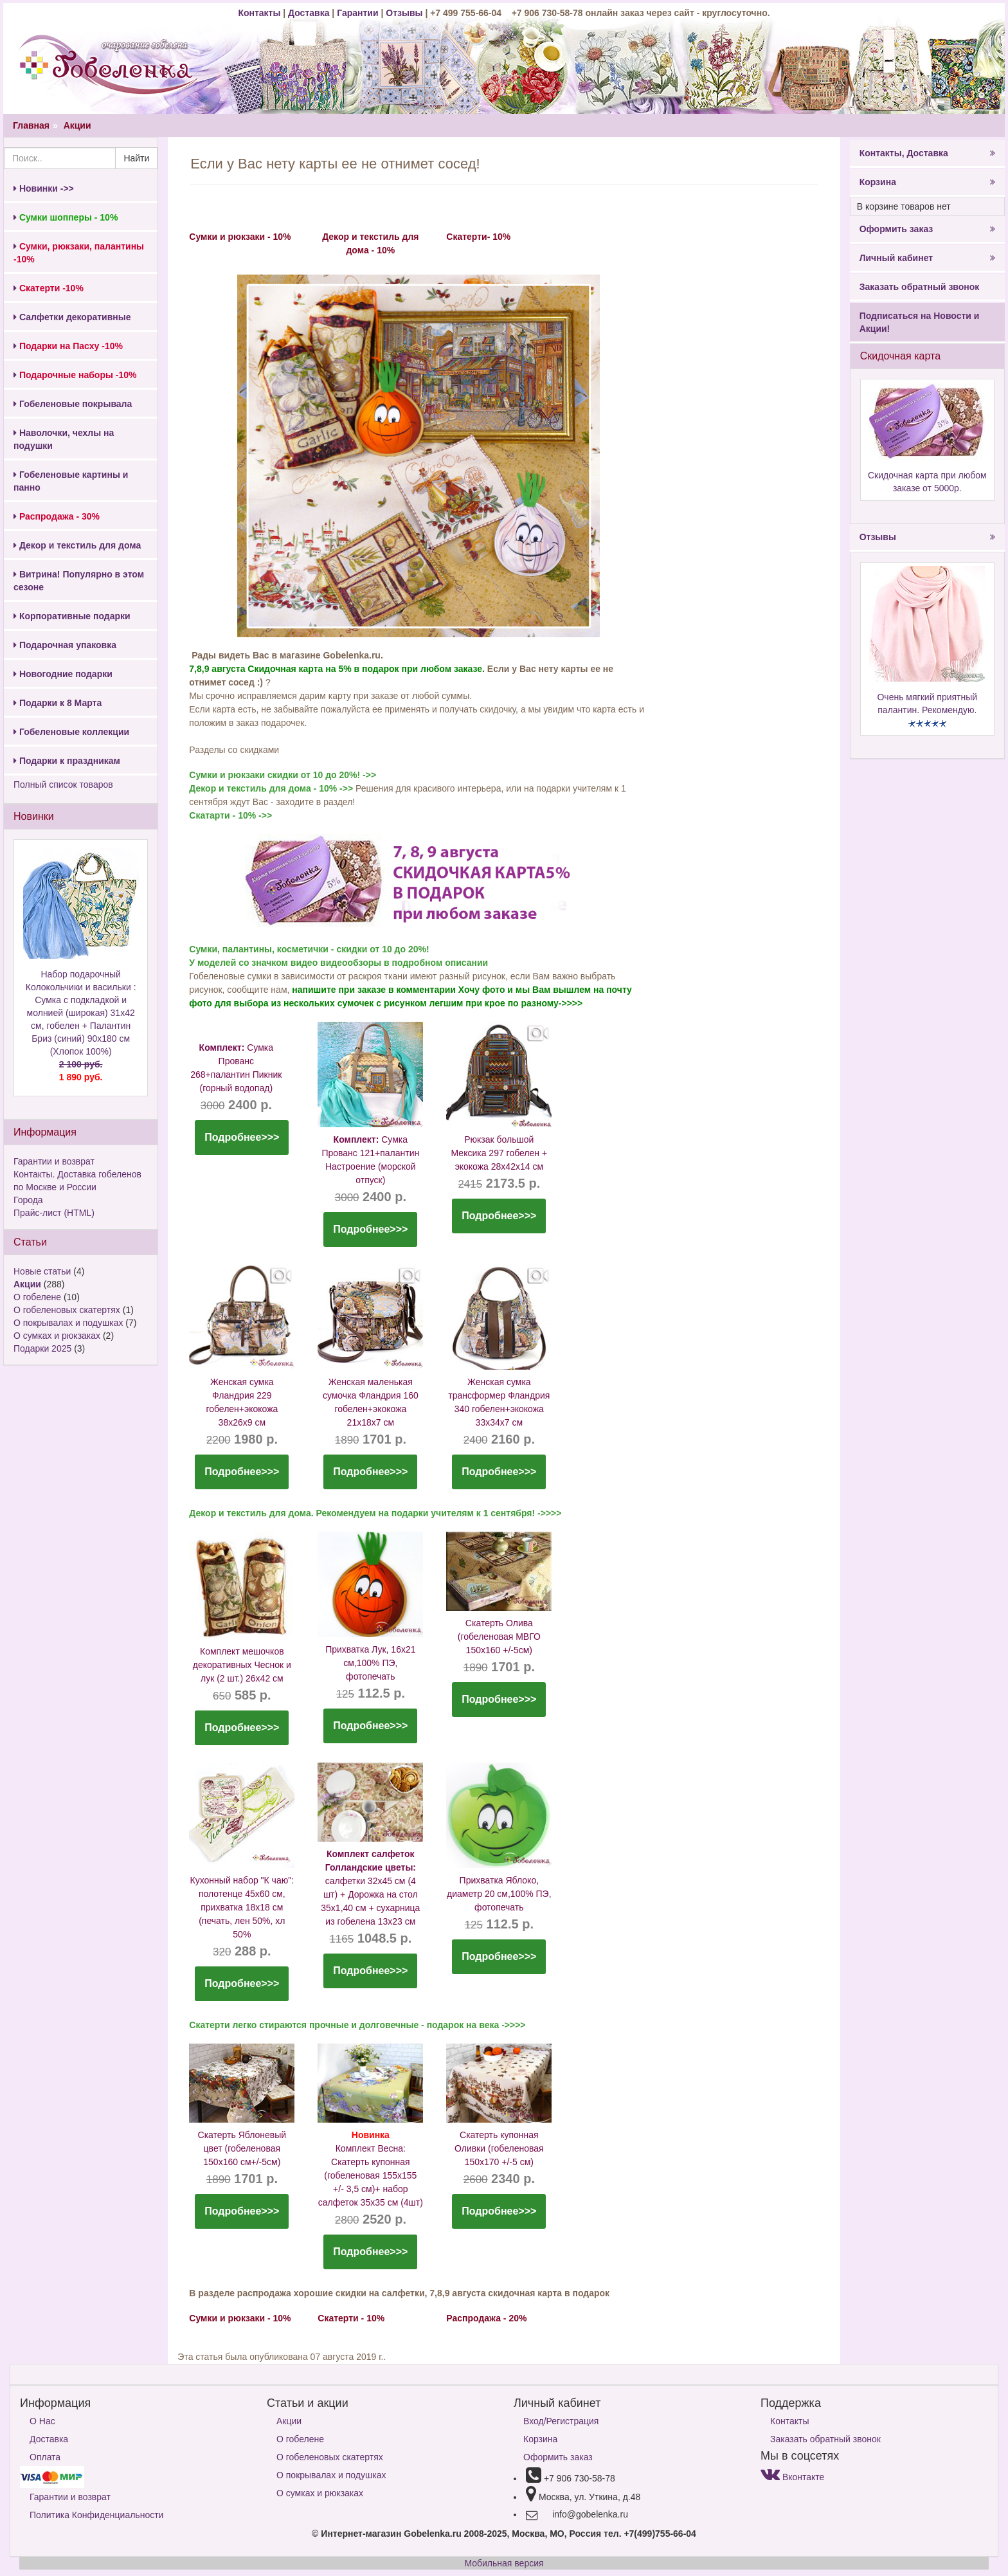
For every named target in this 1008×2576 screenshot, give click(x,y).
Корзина (927, 182)
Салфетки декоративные (72, 317)
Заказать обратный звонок (920, 287)
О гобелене (37, 1297)
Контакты (260, 13)
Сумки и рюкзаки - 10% (240, 236)
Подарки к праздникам (67, 761)
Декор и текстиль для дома (77, 545)
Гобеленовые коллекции (71, 732)
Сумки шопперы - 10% (66, 217)
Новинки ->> (44, 188)
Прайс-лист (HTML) (54, 1213)
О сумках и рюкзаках (57, 1335)
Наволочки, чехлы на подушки (64, 439)
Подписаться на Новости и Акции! (920, 322)
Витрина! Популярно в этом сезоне (79, 580)
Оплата (45, 2457)
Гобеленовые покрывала (73, 404)
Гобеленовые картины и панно (71, 481)
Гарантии (357, 13)
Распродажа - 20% (486, 2318)
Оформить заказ (927, 228)
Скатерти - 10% (351, 2318)
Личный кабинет (927, 257)
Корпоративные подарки (72, 616)
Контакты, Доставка (927, 153)
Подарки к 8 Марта (58, 703)
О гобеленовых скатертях (67, 1310)
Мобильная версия (503, 2563)
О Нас (42, 2421)
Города (28, 1200)
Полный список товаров (63, 784)
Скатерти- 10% (478, 236)
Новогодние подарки (63, 674)
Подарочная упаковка (65, 645)
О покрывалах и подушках (68, 1323)
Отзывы (405, 13)
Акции (77, 125)
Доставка (308, 13)
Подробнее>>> (241, 1137)
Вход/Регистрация (560, 2421)
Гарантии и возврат (54, 1161)
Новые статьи (42, 1271)
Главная (31, 125)
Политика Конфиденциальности (96, 2515)
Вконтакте (792, 2477)
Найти (136, 158)
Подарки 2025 (42, 1348)
